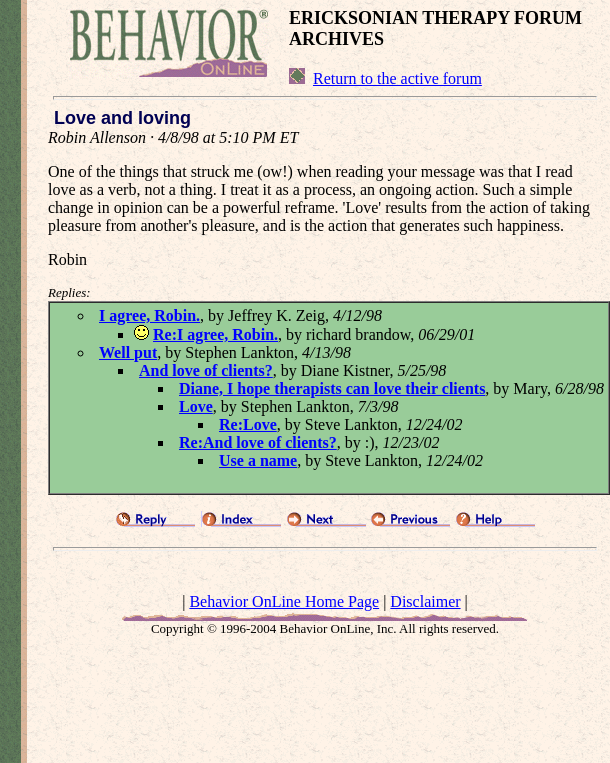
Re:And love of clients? (258, 442)
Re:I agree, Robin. (215, 334)
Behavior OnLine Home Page (284, 601)
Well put (128, 352)
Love (196, 406)
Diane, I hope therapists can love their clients (332, 388)
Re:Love (248, 424)
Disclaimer (425, 601)
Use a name (258, 460)
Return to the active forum (397, 78)
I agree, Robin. (149, 315)
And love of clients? (206, 370)
